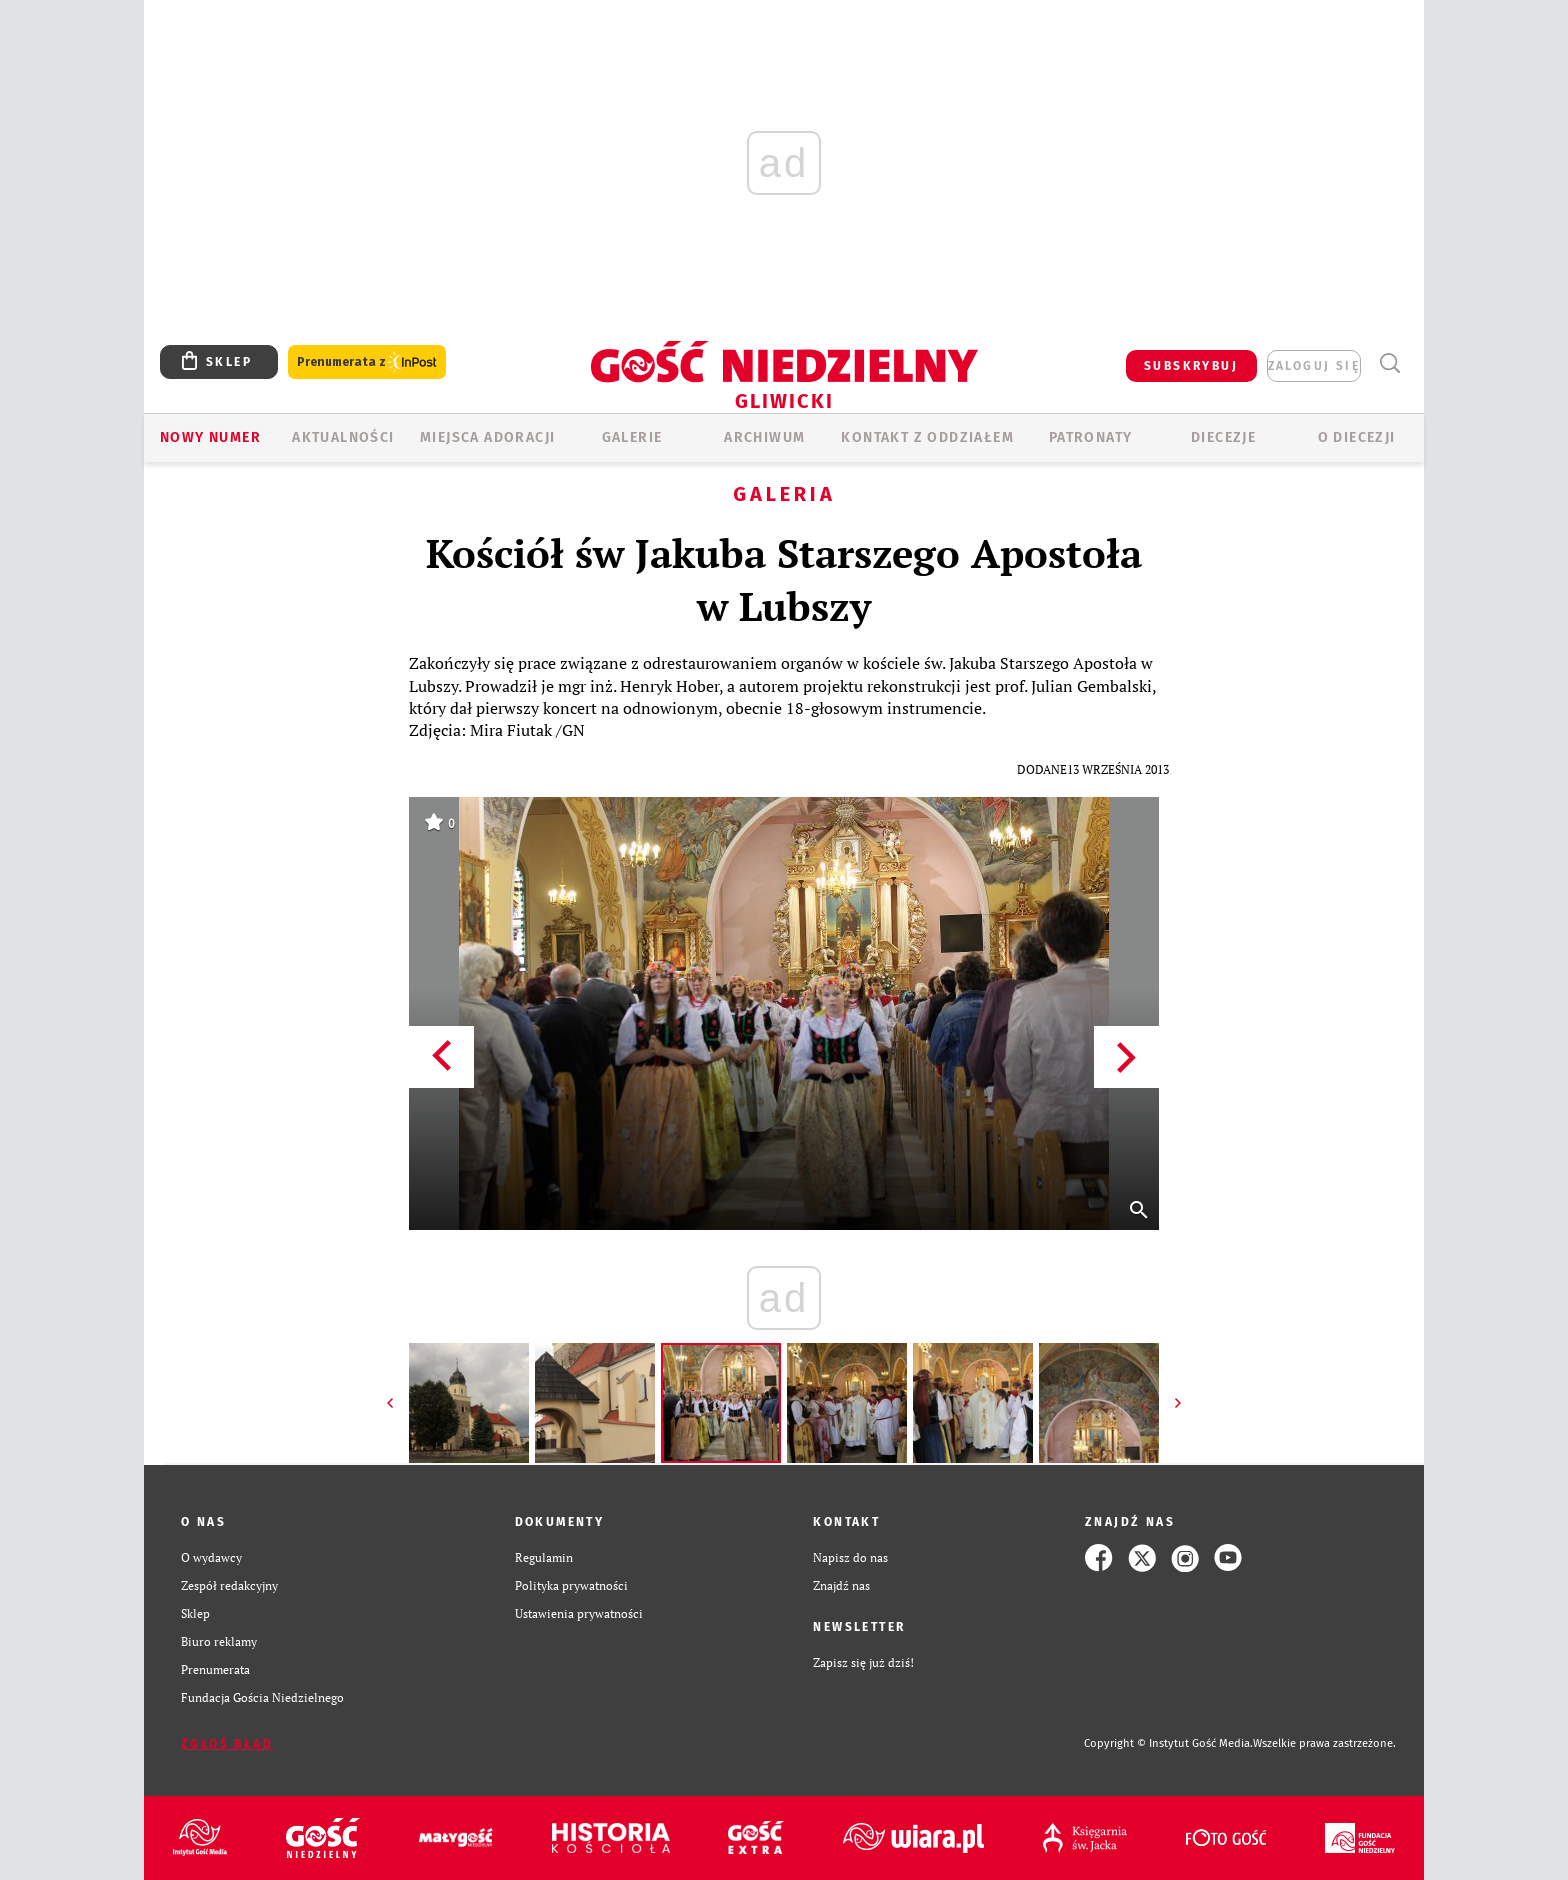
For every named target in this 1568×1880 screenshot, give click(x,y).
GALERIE (632, 437)
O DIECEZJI (1357, 437)
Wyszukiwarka (1389, 363)
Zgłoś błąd (227, 1744)
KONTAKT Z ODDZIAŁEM (927, 437)
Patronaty (1091, 437)
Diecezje (1223, 437)
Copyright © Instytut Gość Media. (1168, 1743)
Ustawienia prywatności (579, 1613)
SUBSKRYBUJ (1191, 366)
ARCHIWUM (764, 437)
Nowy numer (210, 437)
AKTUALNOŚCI (343, 437)
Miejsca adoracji (487, 437)
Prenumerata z (367, 362)
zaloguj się (1314, 366)
